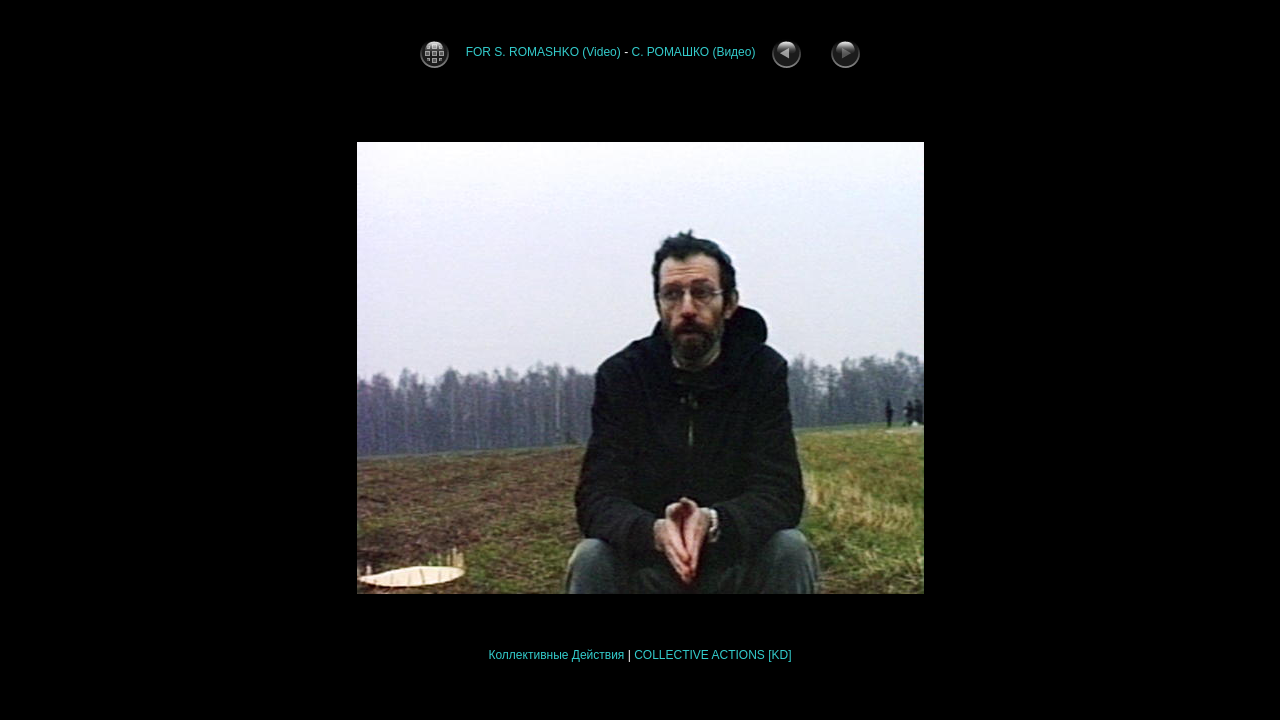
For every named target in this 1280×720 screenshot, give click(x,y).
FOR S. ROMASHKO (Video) (545, 52)
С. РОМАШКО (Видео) (694, 52)
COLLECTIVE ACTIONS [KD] (712, 655)
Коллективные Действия (556, 655)
